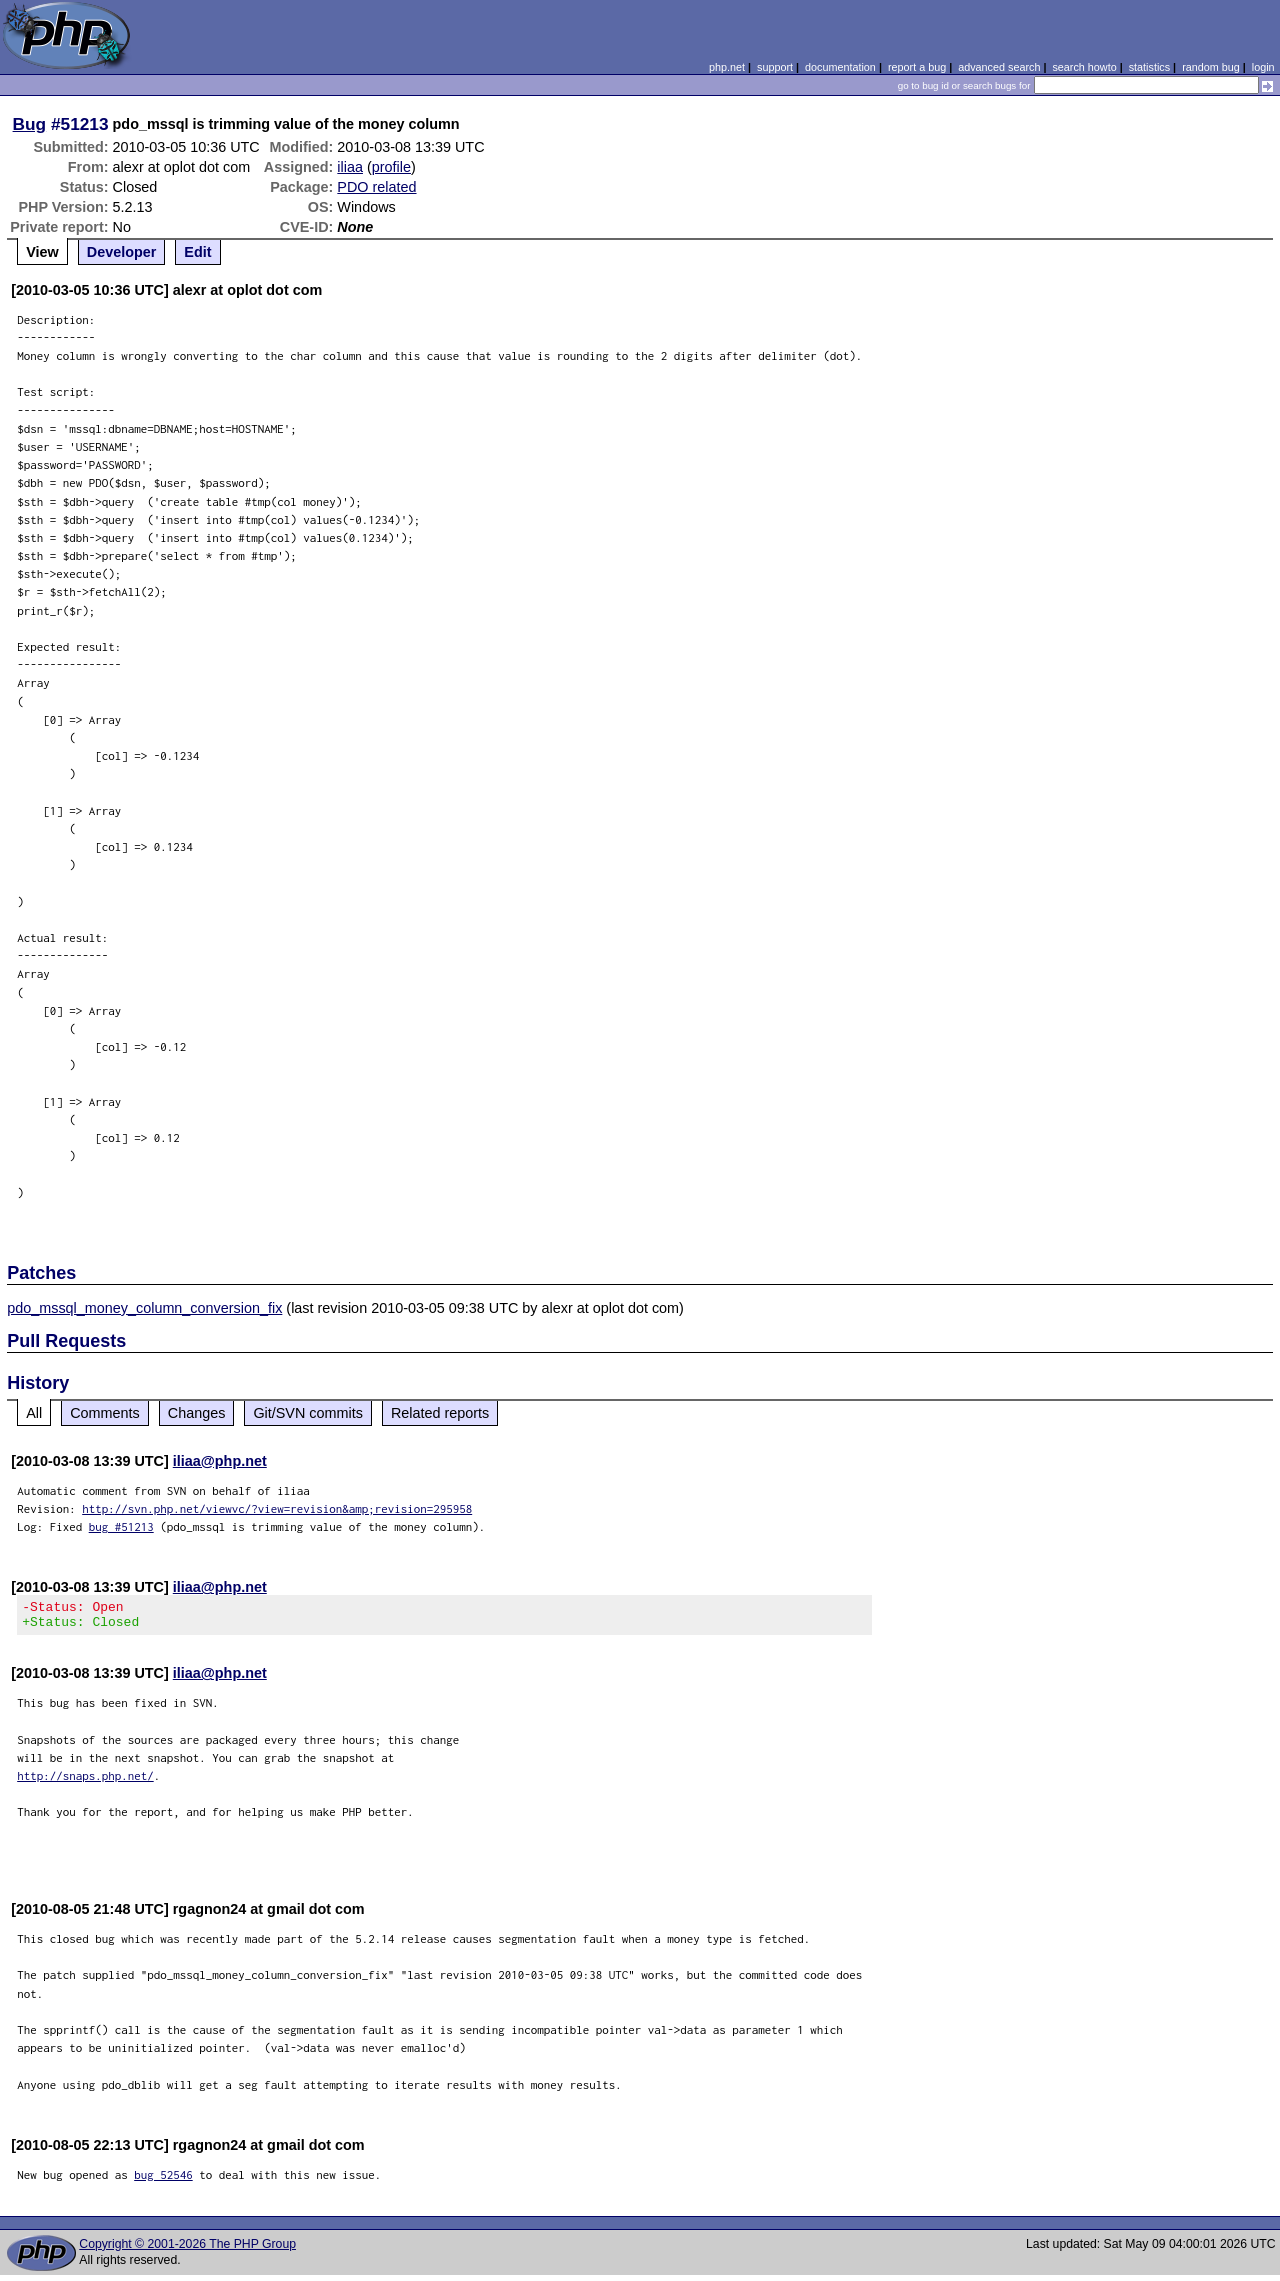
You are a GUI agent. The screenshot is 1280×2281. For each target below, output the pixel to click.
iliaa (350, 167)
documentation (840, 67)
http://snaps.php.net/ (85, 1781)
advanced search (999, 67)
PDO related (376, 187)
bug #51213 (121, 1526)
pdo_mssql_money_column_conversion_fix (144, 1308)
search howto (1084, 67)
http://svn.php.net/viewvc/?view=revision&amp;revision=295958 (277, 1508)
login (1263, 67)
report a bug (917, 67)
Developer (122, 252)
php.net (727, 67)
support (775, 67)
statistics (1149, 67)
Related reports (440, 1413)
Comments (105, 1413)
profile (391, 167)
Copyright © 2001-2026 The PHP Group (187, 2250)
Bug (30, 124)
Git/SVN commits (308, 1413)
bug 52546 (163, 2180)
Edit (197, 252)
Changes (197, 1413)
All (34, 1413)
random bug (1211, 67)
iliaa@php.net (220, 1461)
